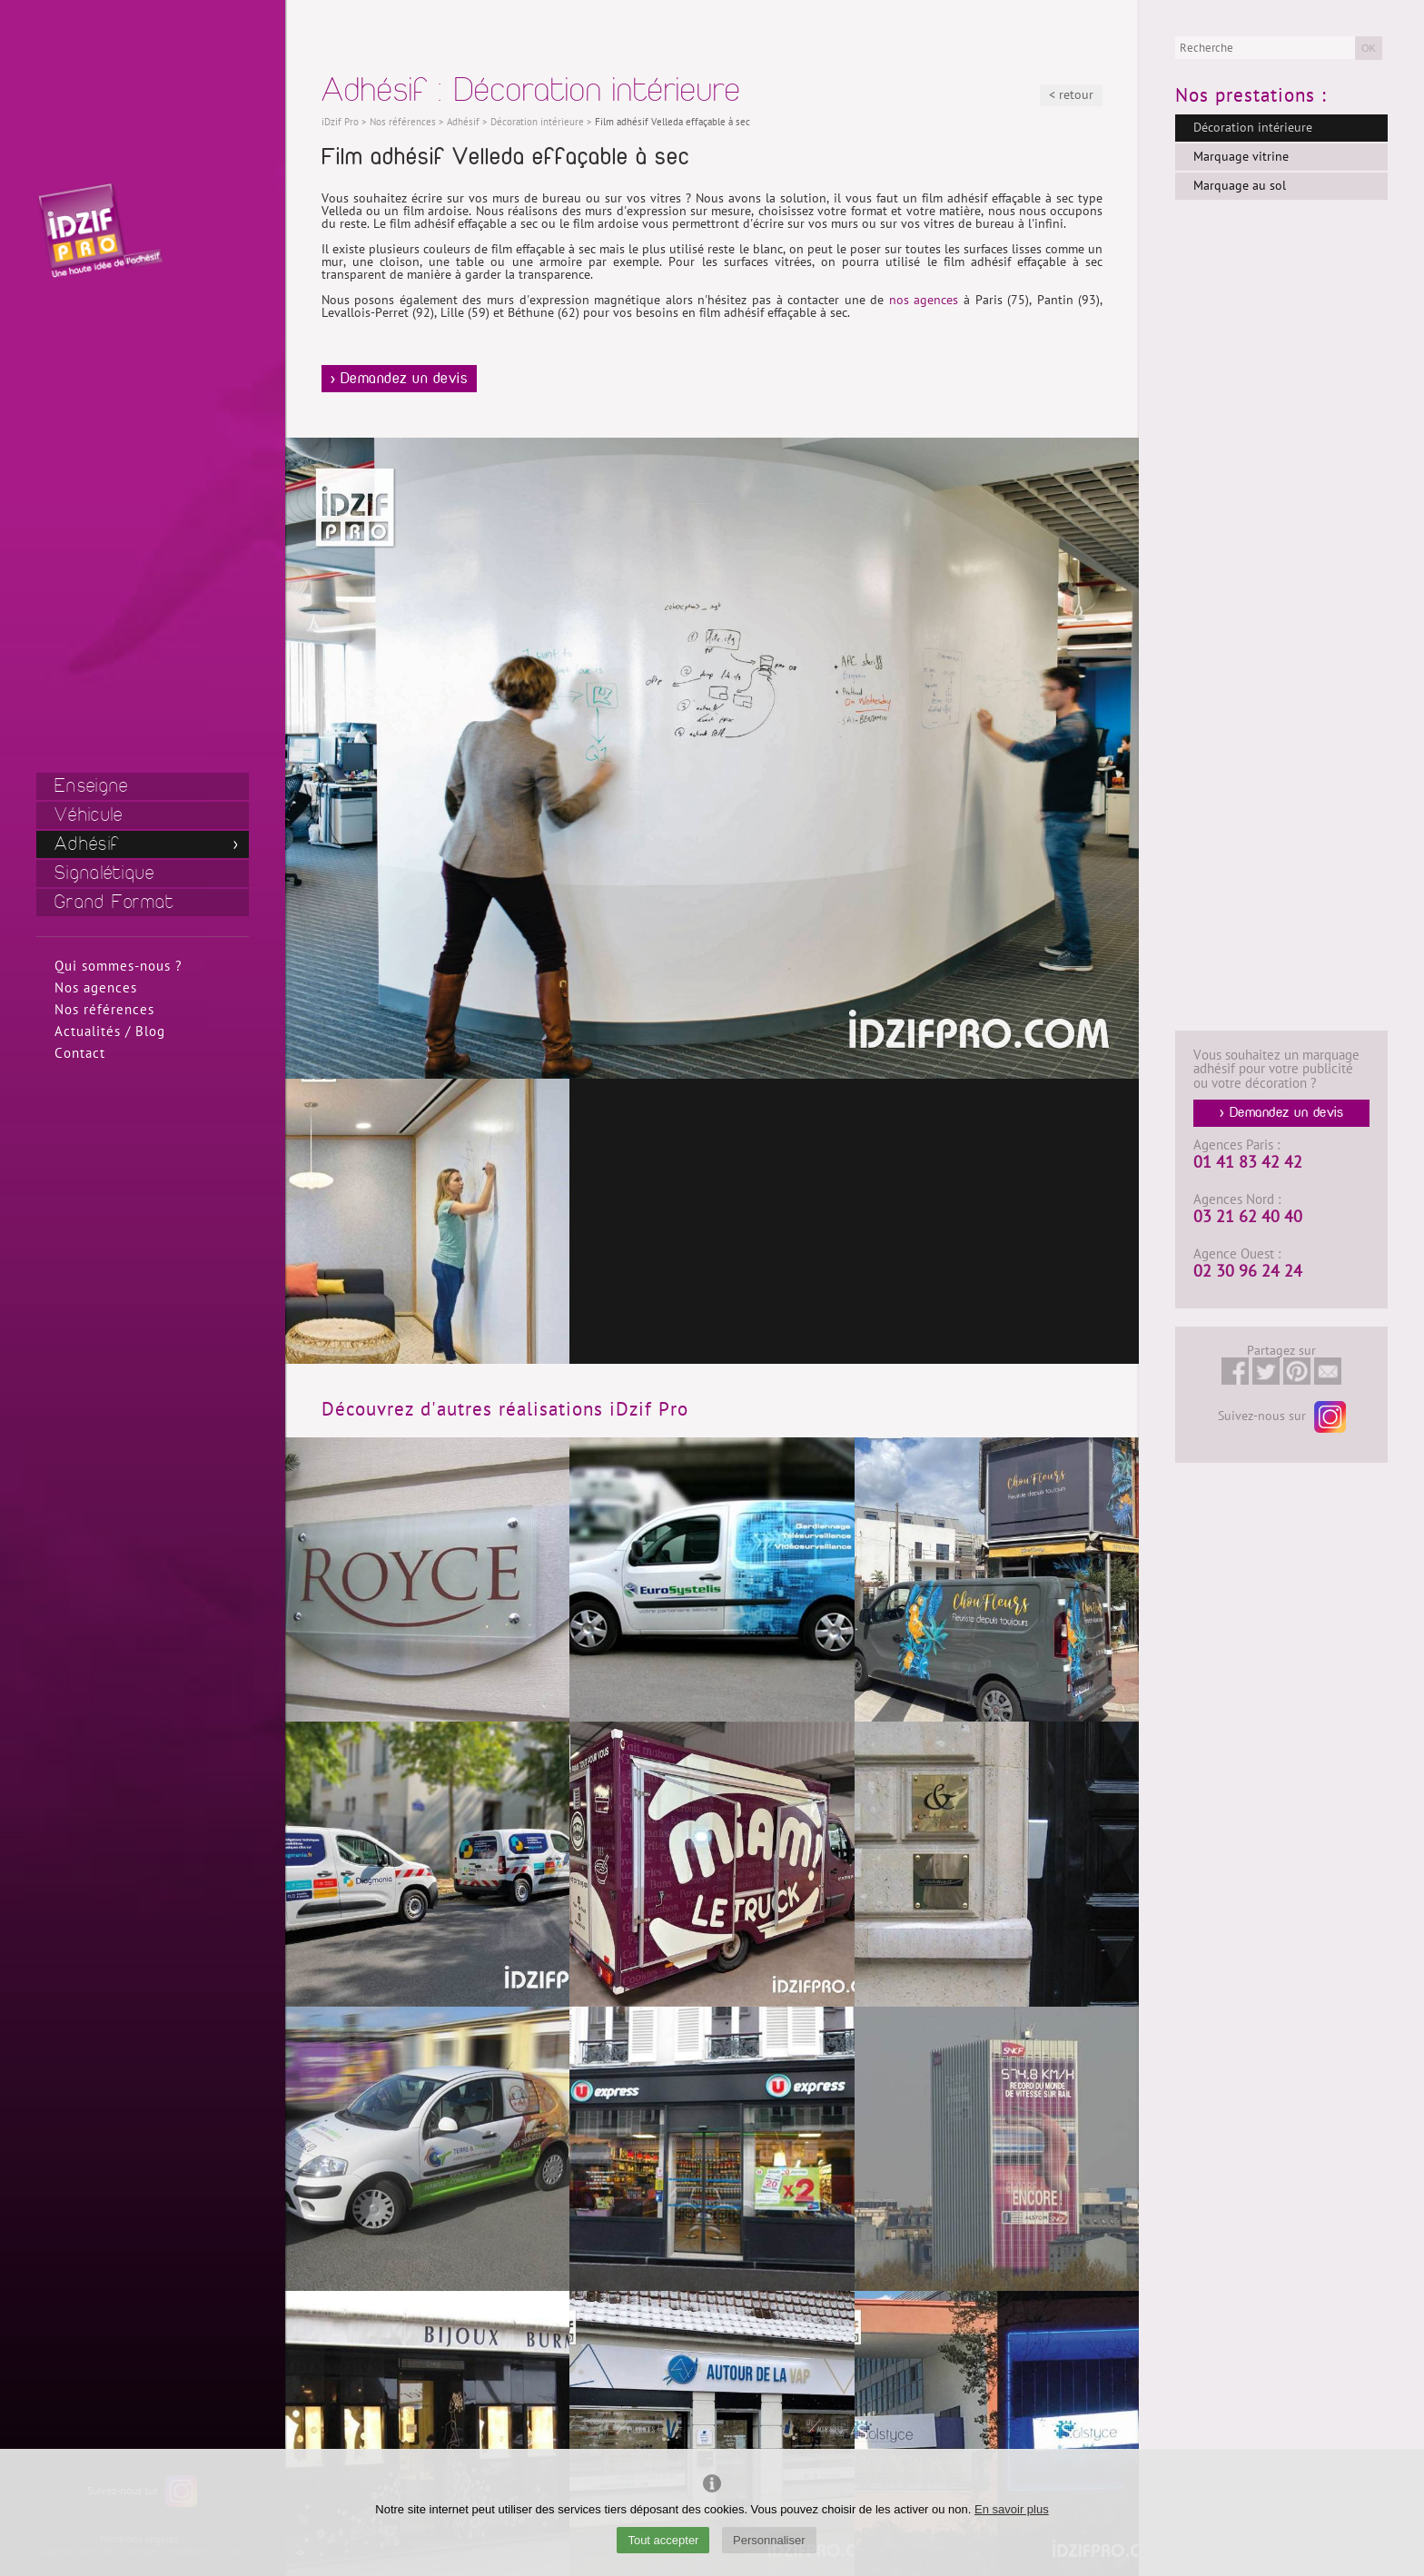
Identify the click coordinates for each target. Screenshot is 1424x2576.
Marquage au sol (1239, 185)
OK (1368, 48)
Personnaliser (769, 2540)
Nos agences (95, 988)
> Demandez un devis (400, 378)
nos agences (924, 300)
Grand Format (114, 902)
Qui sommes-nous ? (118, 966)
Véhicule (88, 815)
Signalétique (104, 873)
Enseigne (91, 786)
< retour (1071, 95)
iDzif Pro (340, 122)
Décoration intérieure (1252, 127)
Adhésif (87, 844)
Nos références (104, 1010)
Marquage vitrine (1241, 156)
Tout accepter (663, 2540)
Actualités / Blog (109, 1031)
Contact (79, 1053)
